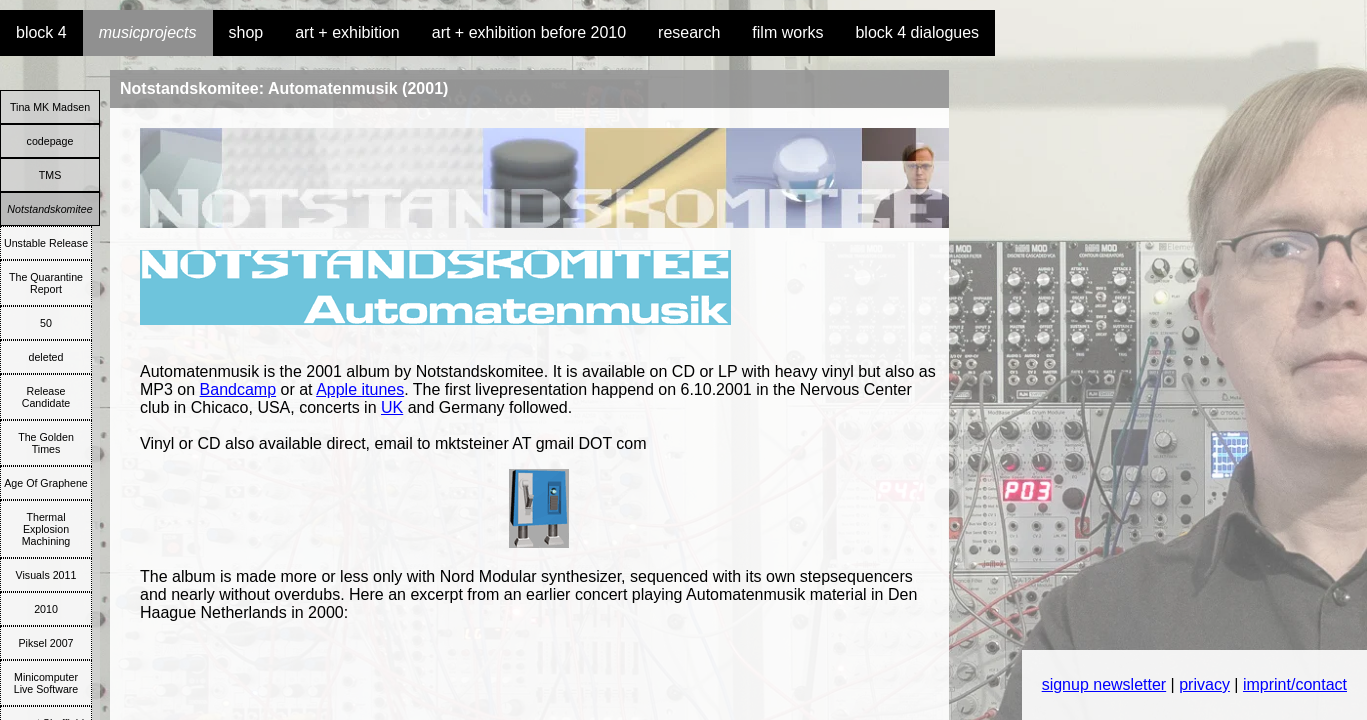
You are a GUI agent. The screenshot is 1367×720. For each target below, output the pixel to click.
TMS (50, 175)
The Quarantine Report (46, 283)
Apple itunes (360, 389)
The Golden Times (46, 443)
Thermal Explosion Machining (46, 529)
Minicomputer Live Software (46, 683)
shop (246, 32)
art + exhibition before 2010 (529, 32)
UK (392, 407)
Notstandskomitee (49, 209)
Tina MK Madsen (50, 107)
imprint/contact (1295, 684)
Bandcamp (238, 389)
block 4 (41, 32)
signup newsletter (1104, 684)
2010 (46, 609)
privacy (1204, 684)
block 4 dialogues (917, 32)
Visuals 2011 (46, 575)
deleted (46, 357)
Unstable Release (46, 243)
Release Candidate (46, 397)
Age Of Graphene (46, 483)
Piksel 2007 (45, 643)
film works (787, 32)
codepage (50, 141)
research (689, 32)
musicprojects (148, 32)
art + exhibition (347, 32)
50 (46, 323)
